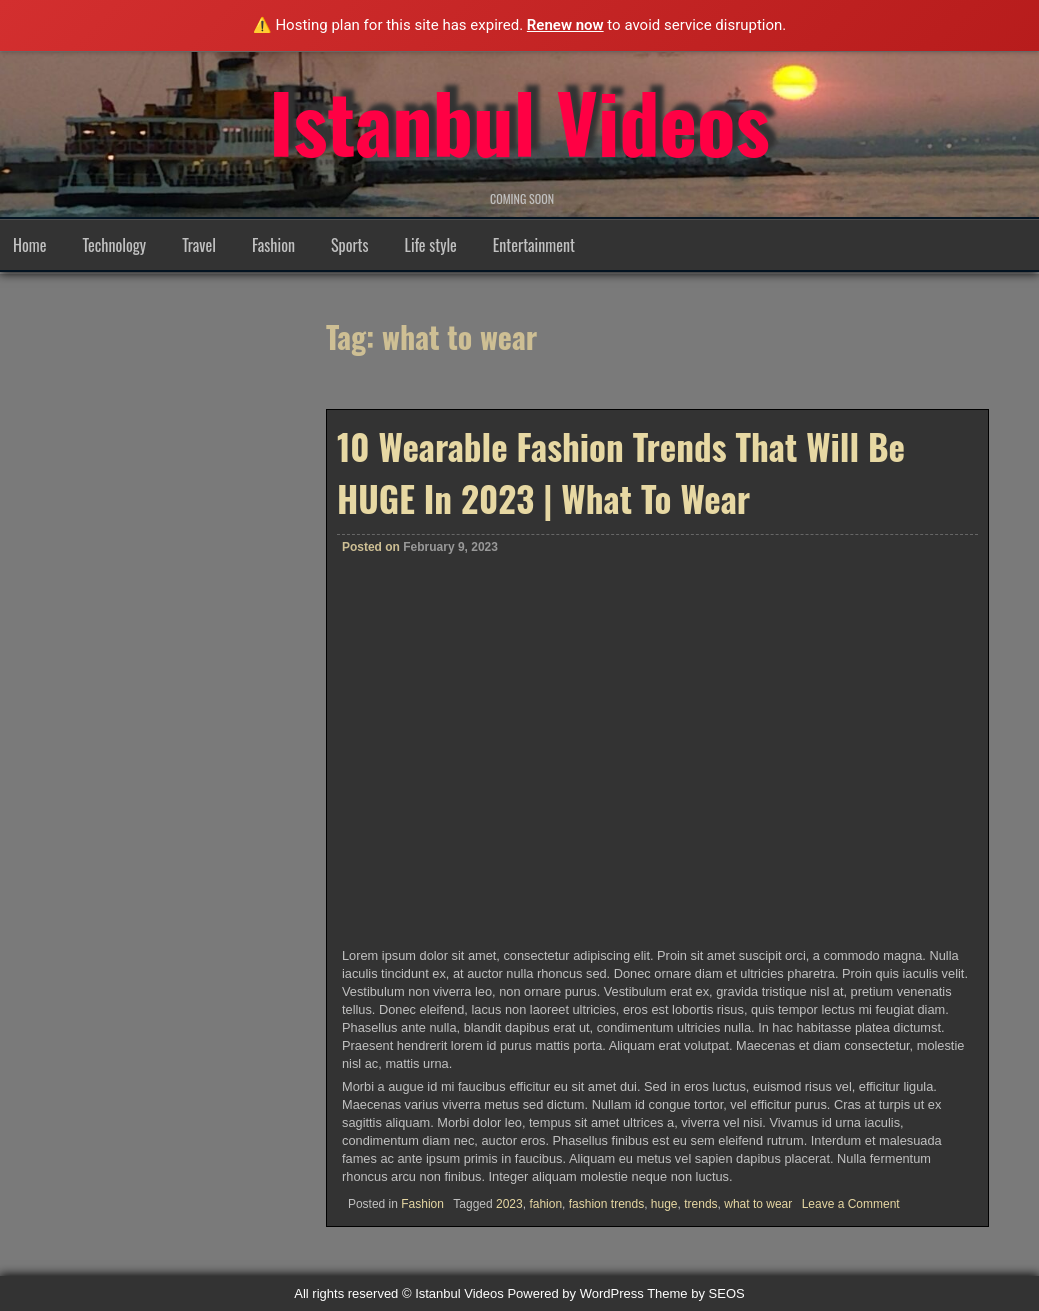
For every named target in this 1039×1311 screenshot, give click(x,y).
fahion (545, 1204)
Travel (199, 245)
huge (664, 1204)
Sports (350, 245)
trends (700, 1204)
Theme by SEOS (696, 1293)
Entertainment (534, 245)
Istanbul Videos (519, 121)
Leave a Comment (851, 1204)
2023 (509, 1204)
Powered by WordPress (575, 1293)
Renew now (565, 25)
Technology (114, 245)
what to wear (758, 1204)
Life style (431, 245)
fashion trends (606, 1204)
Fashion (273, 245)
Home (29, 245)
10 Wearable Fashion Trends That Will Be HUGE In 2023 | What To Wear (621, 472)
